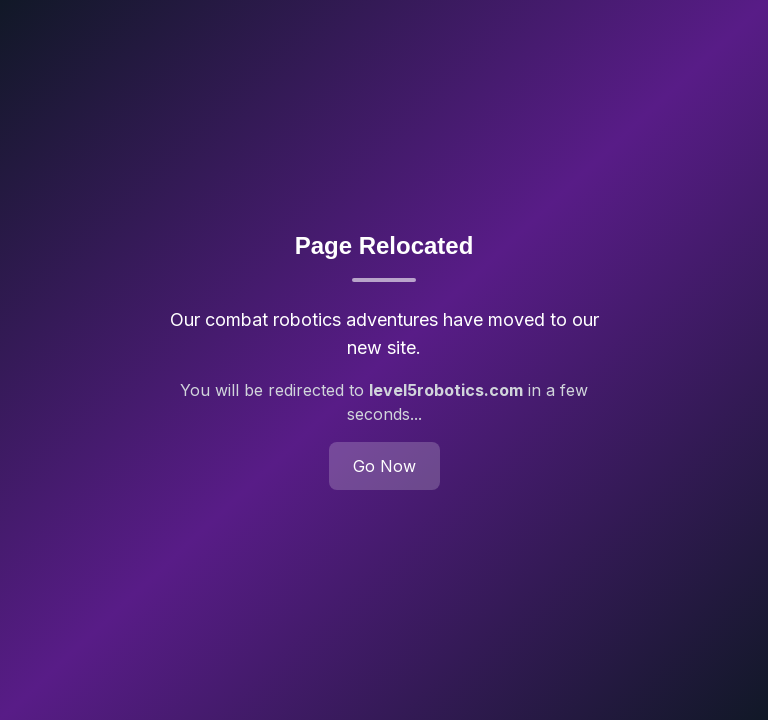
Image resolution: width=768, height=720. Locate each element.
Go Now (384, 466)
